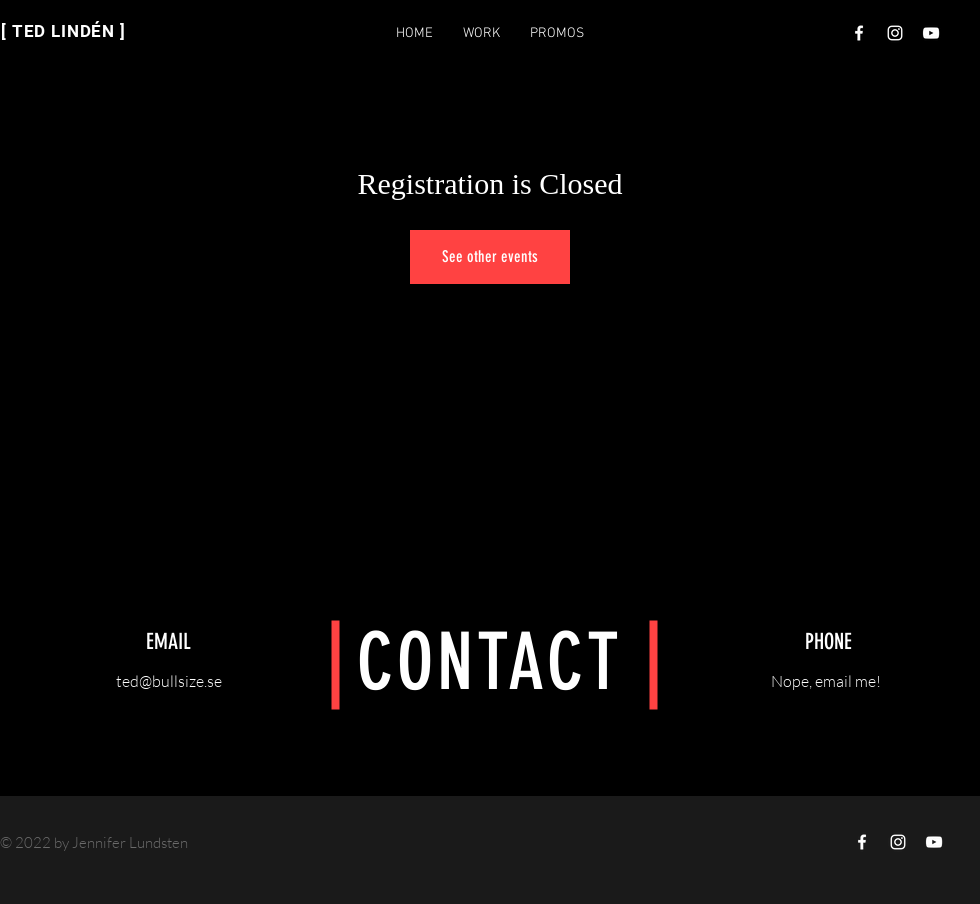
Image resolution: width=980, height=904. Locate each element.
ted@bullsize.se (169, 681)
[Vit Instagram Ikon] (895, 33)
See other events (490, 256)
